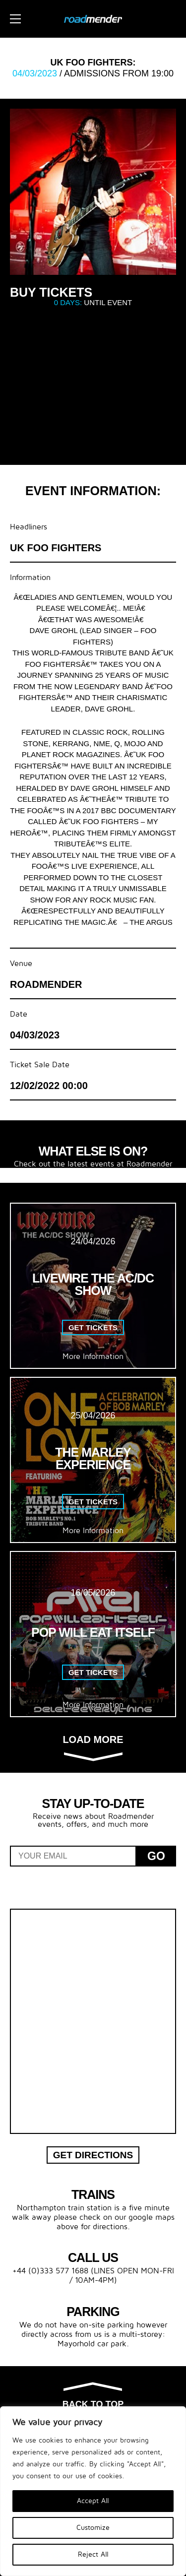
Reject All (93, 2554)
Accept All (93, 2501)
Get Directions (93, 2155)
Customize (93, 2527)
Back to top (93, 2396)
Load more (92, 1747)
